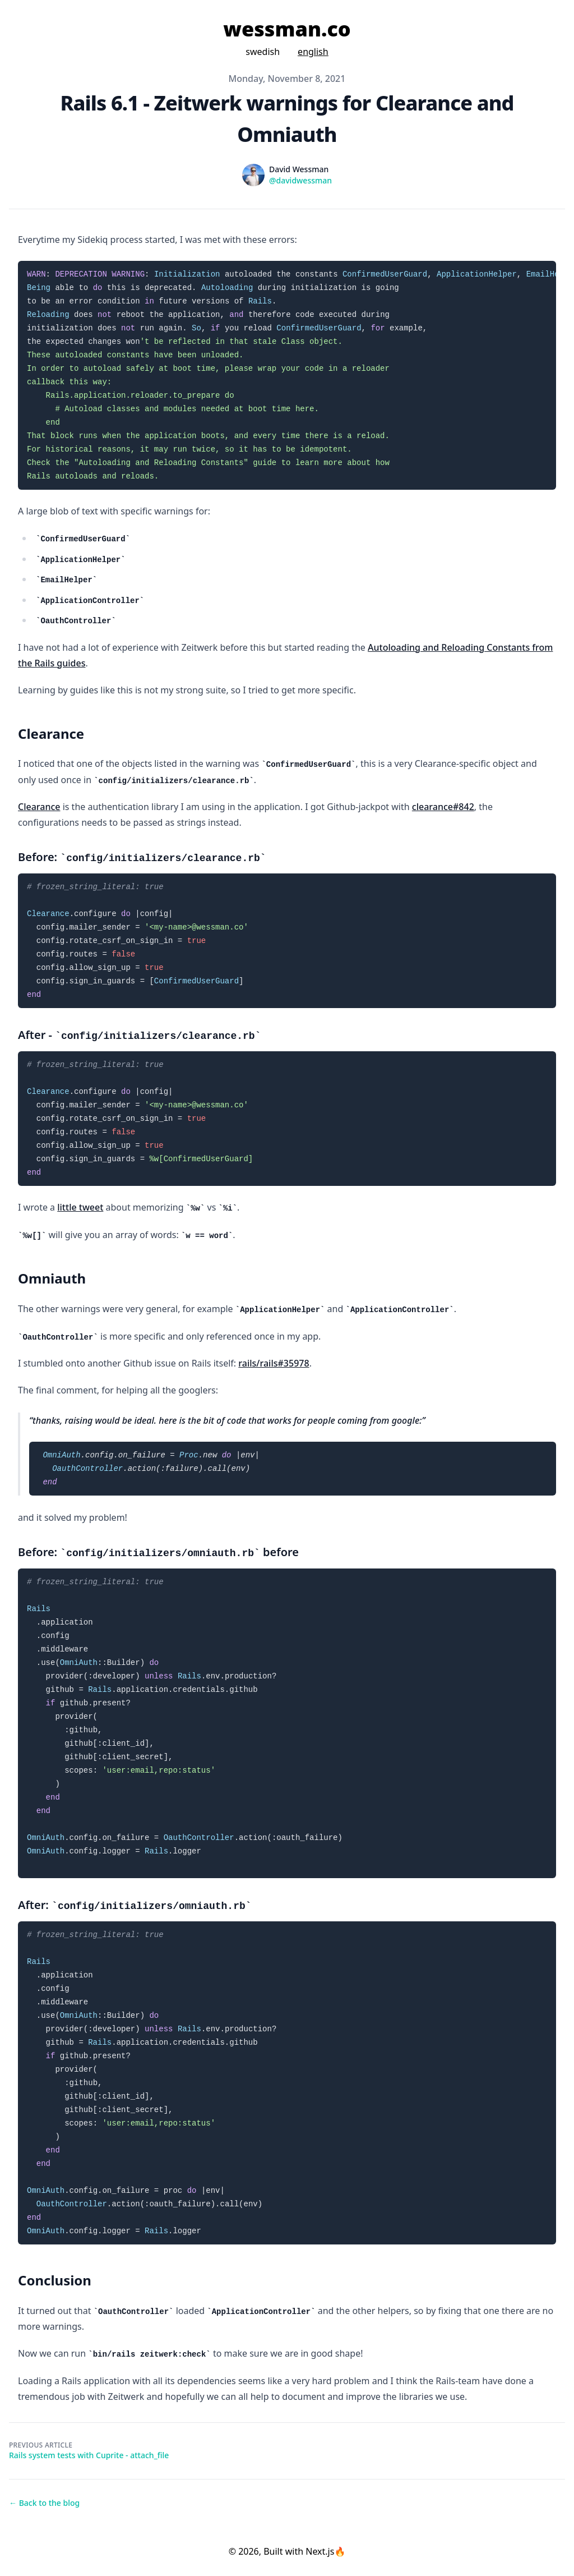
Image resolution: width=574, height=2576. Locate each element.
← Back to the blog (44, 2502)
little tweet (80, 1207)
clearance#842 (443, 807)
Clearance (39, 807)
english (313, 51)
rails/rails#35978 (273, 1363)
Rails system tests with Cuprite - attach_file (89, 2455)
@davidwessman (300, 180)
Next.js (319, 2551)
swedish (263, 51)
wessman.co (287, 29)
